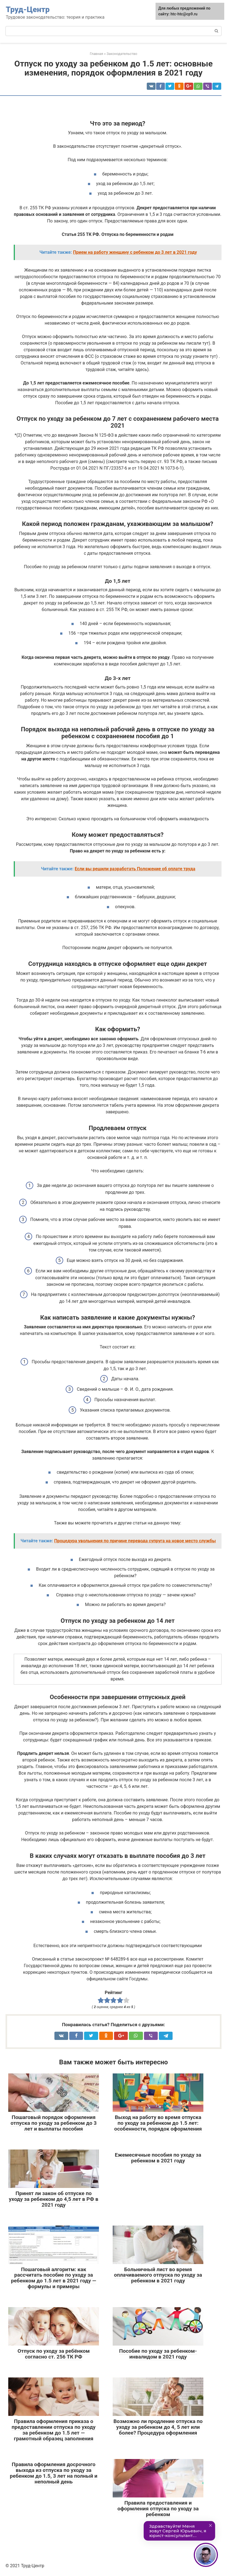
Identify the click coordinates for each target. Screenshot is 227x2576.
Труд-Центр (27, 9)
